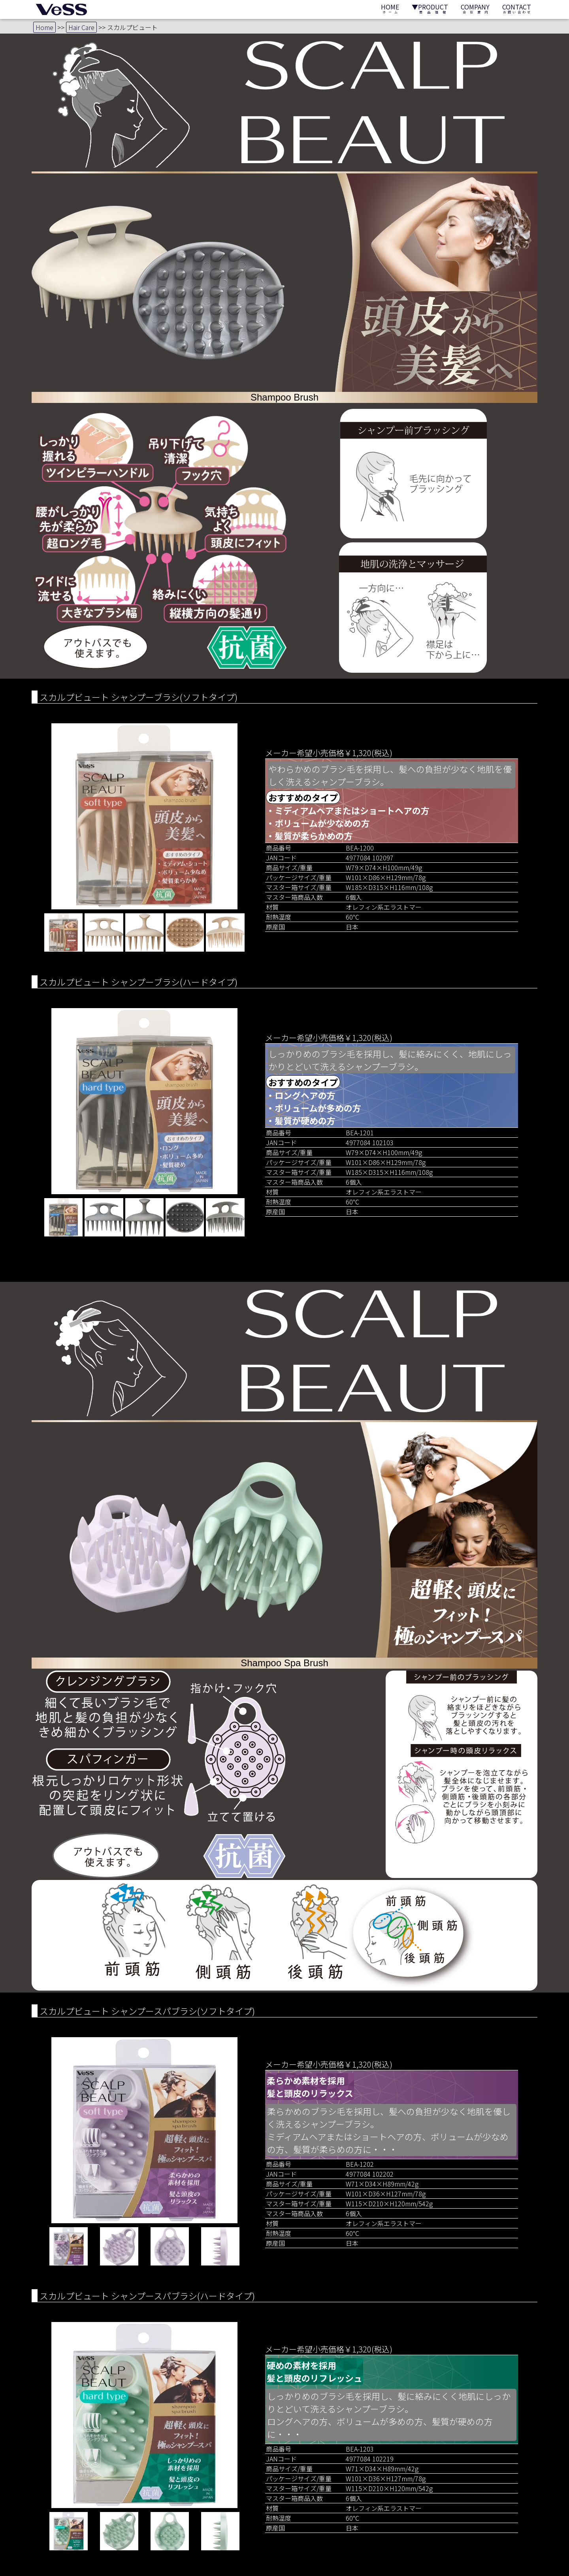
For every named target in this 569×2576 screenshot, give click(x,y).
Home (44, 27)
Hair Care (81, 27)
